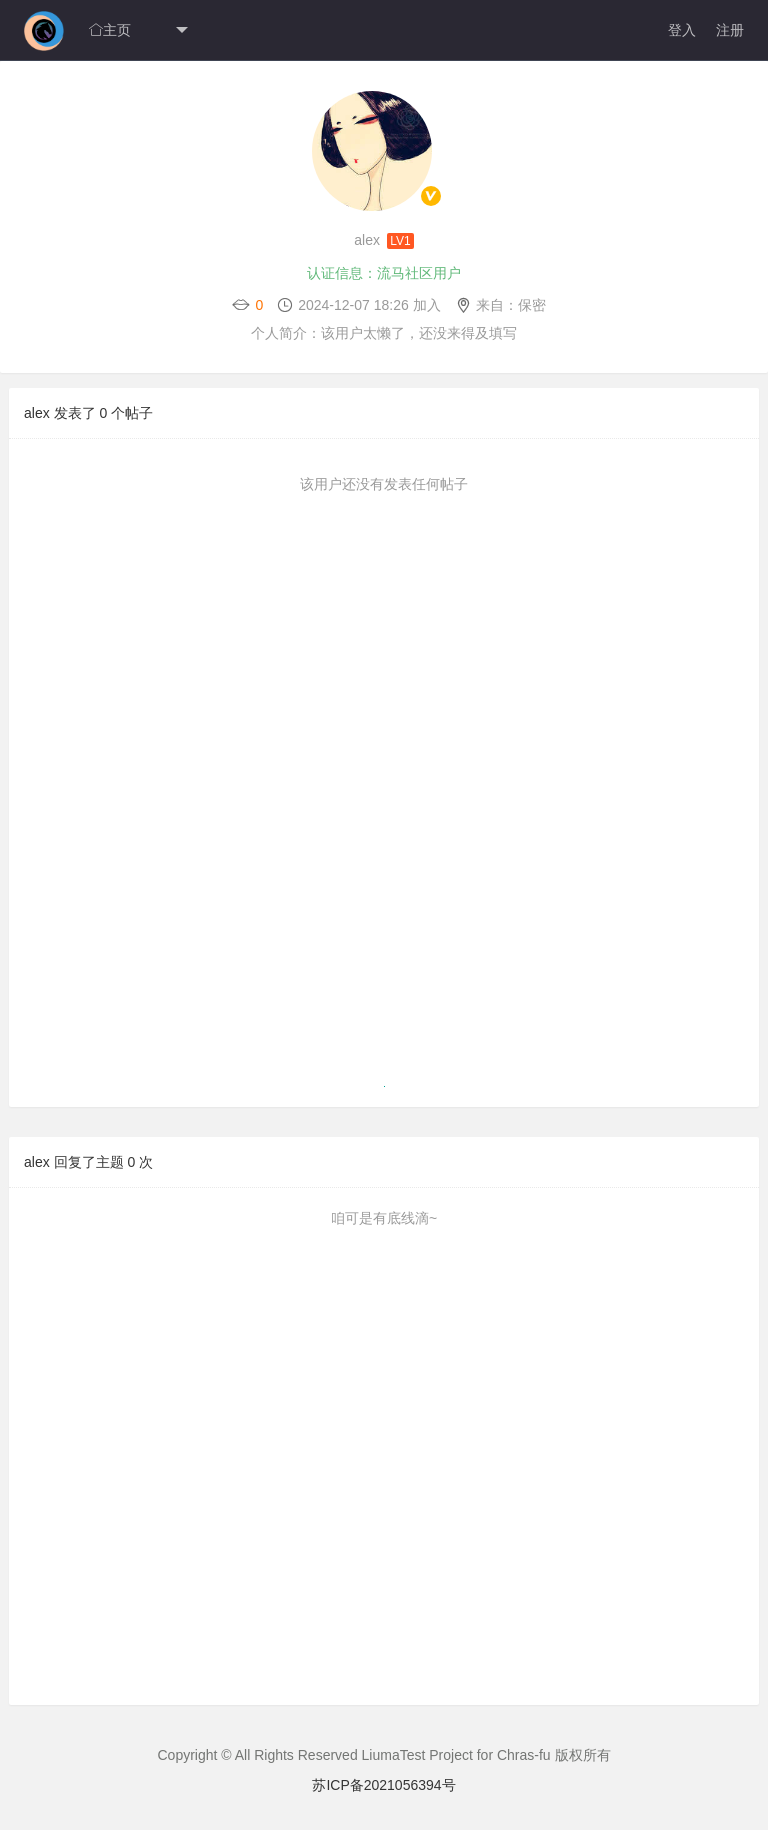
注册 (730, 30)
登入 (682, 30)
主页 (110, 30)
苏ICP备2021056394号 (383, 1785)
